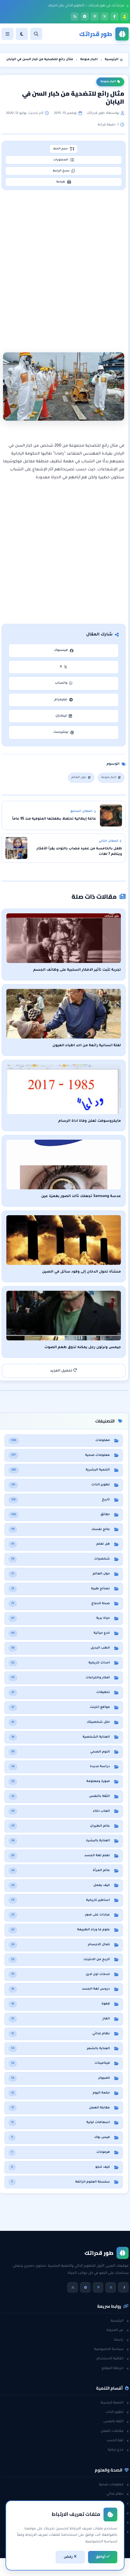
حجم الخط (63, 149)
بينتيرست (63, 732)
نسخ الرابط (63, 171)
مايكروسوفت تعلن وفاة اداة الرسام (89, 1121)
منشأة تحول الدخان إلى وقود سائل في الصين (81, 1272)
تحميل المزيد (63, 1370)
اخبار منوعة (110, 82)
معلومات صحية (114, 2485)
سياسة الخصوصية (111, 2349)
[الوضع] (22, 34)
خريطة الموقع (115, 2368)
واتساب (64, 683)
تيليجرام (63, 700)
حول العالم (81, 777)
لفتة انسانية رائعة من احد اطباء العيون (86, 1046)
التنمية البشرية (115, 2403)
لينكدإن (63, 716)
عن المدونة (118, 2330)
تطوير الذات (117, 2412)
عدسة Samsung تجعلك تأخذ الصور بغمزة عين (81, 1196)
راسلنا (121, 2340)
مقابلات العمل (115, 2431)
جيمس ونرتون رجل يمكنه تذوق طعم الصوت (82, 1347)
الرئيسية (120, 2321)
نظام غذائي (118, 2494)
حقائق (121, 2513)
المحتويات (63, 160)
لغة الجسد (118, 2441)
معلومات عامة (115, 2522)
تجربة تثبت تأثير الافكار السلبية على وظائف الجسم (77, 970)
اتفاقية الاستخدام (113, 2359)
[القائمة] (7, 34)
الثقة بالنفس (116, 2422)
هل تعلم (119, 2503)
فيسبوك (63, 650)
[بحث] (36, 34)
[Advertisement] (65, 260)
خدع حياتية (118, 2450)
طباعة (63, 182)
